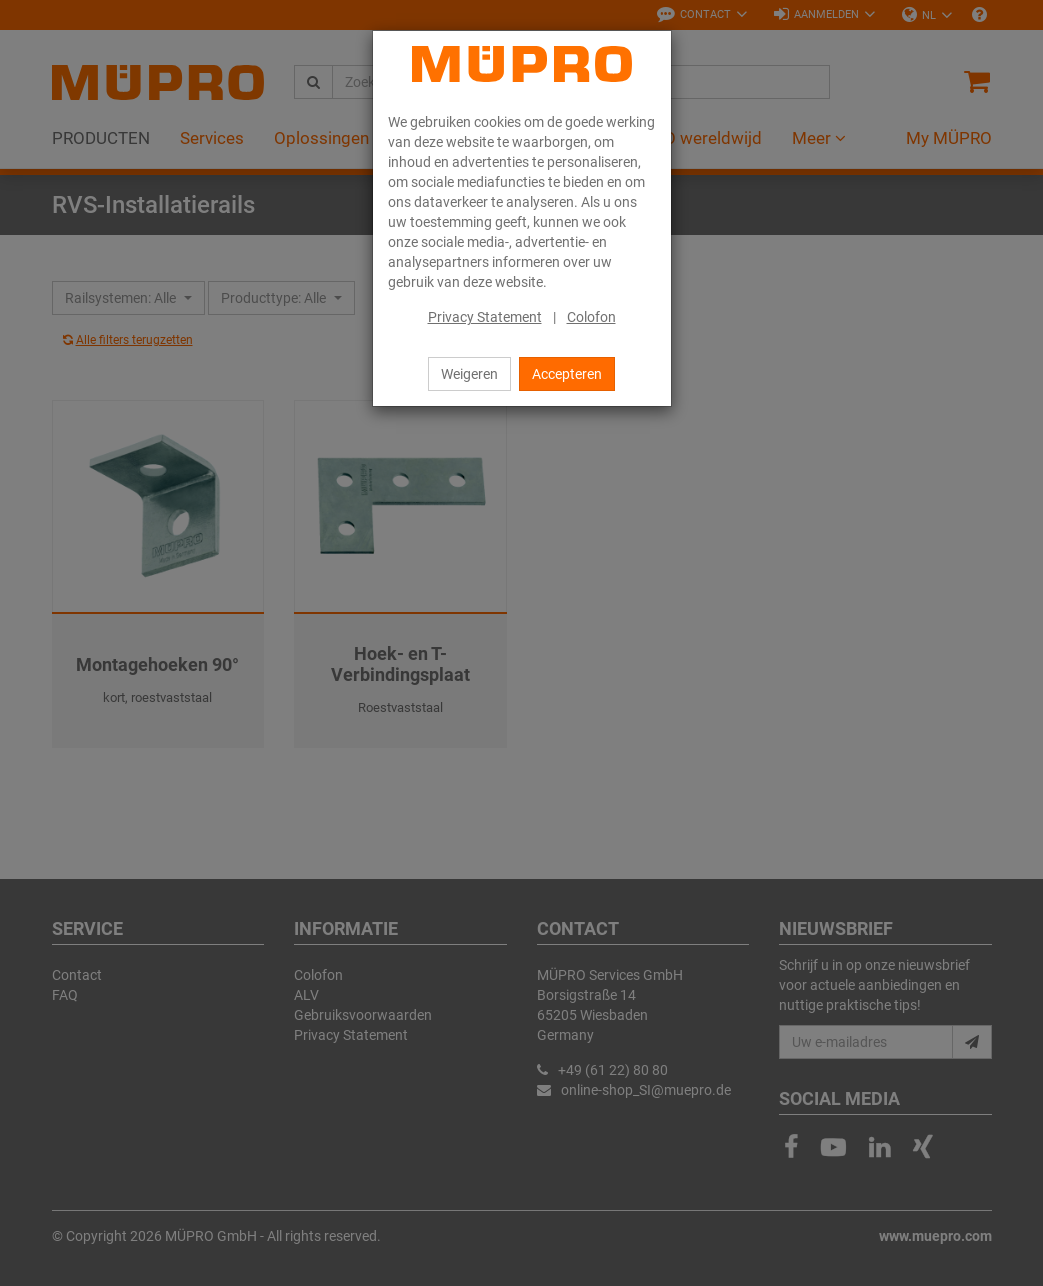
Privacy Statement (485, 317)
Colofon (591, 317)
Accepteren (567, 374)
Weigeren (469, 374)
